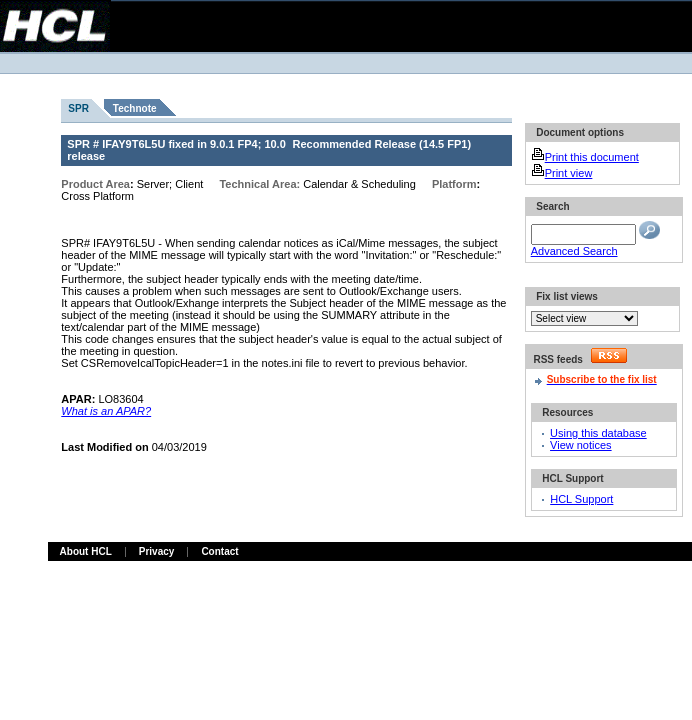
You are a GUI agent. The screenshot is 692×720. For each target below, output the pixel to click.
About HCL (86, 551)
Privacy (157, 551)
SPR (78, 108)
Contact (219, 551)
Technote (135, 108)
